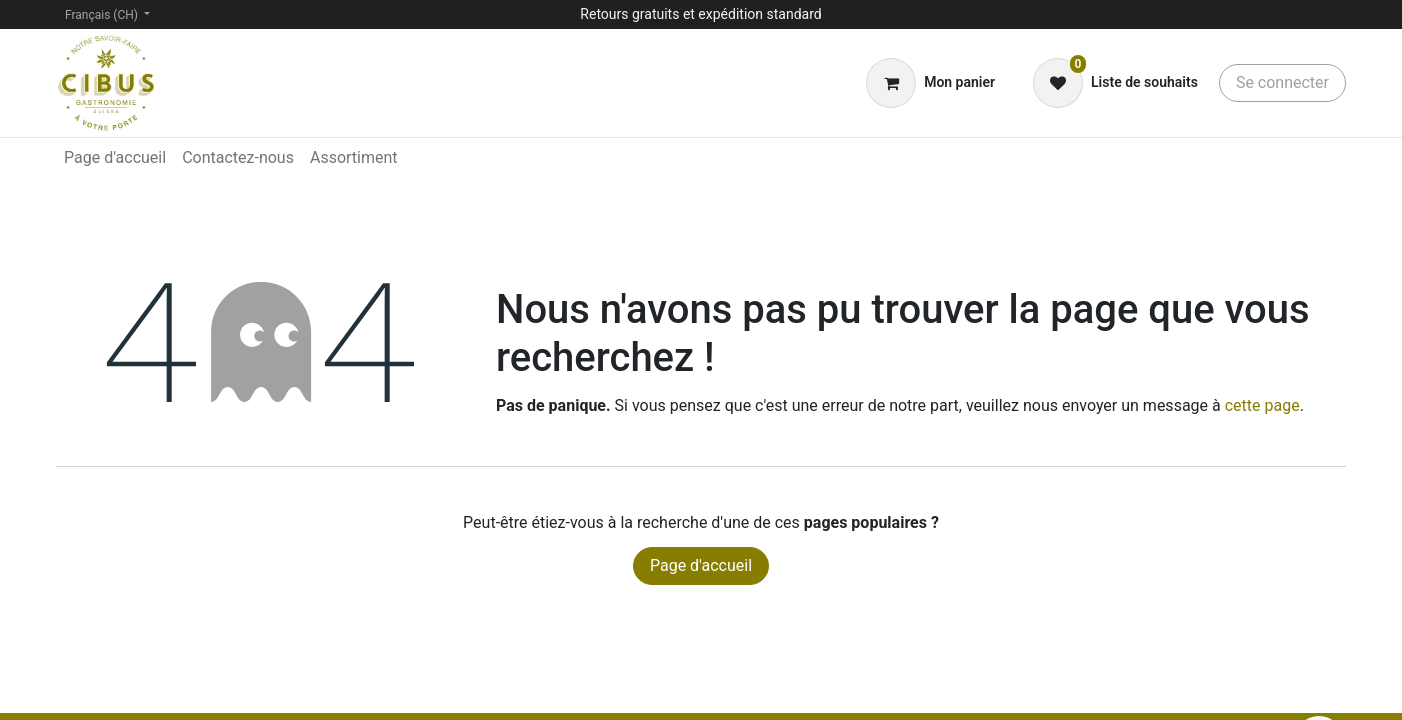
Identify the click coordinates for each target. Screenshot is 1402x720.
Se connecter (1282, 82)
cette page (1262, 405)
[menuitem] (115, 158)
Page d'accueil (701, 565)
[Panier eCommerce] (930, 83)
